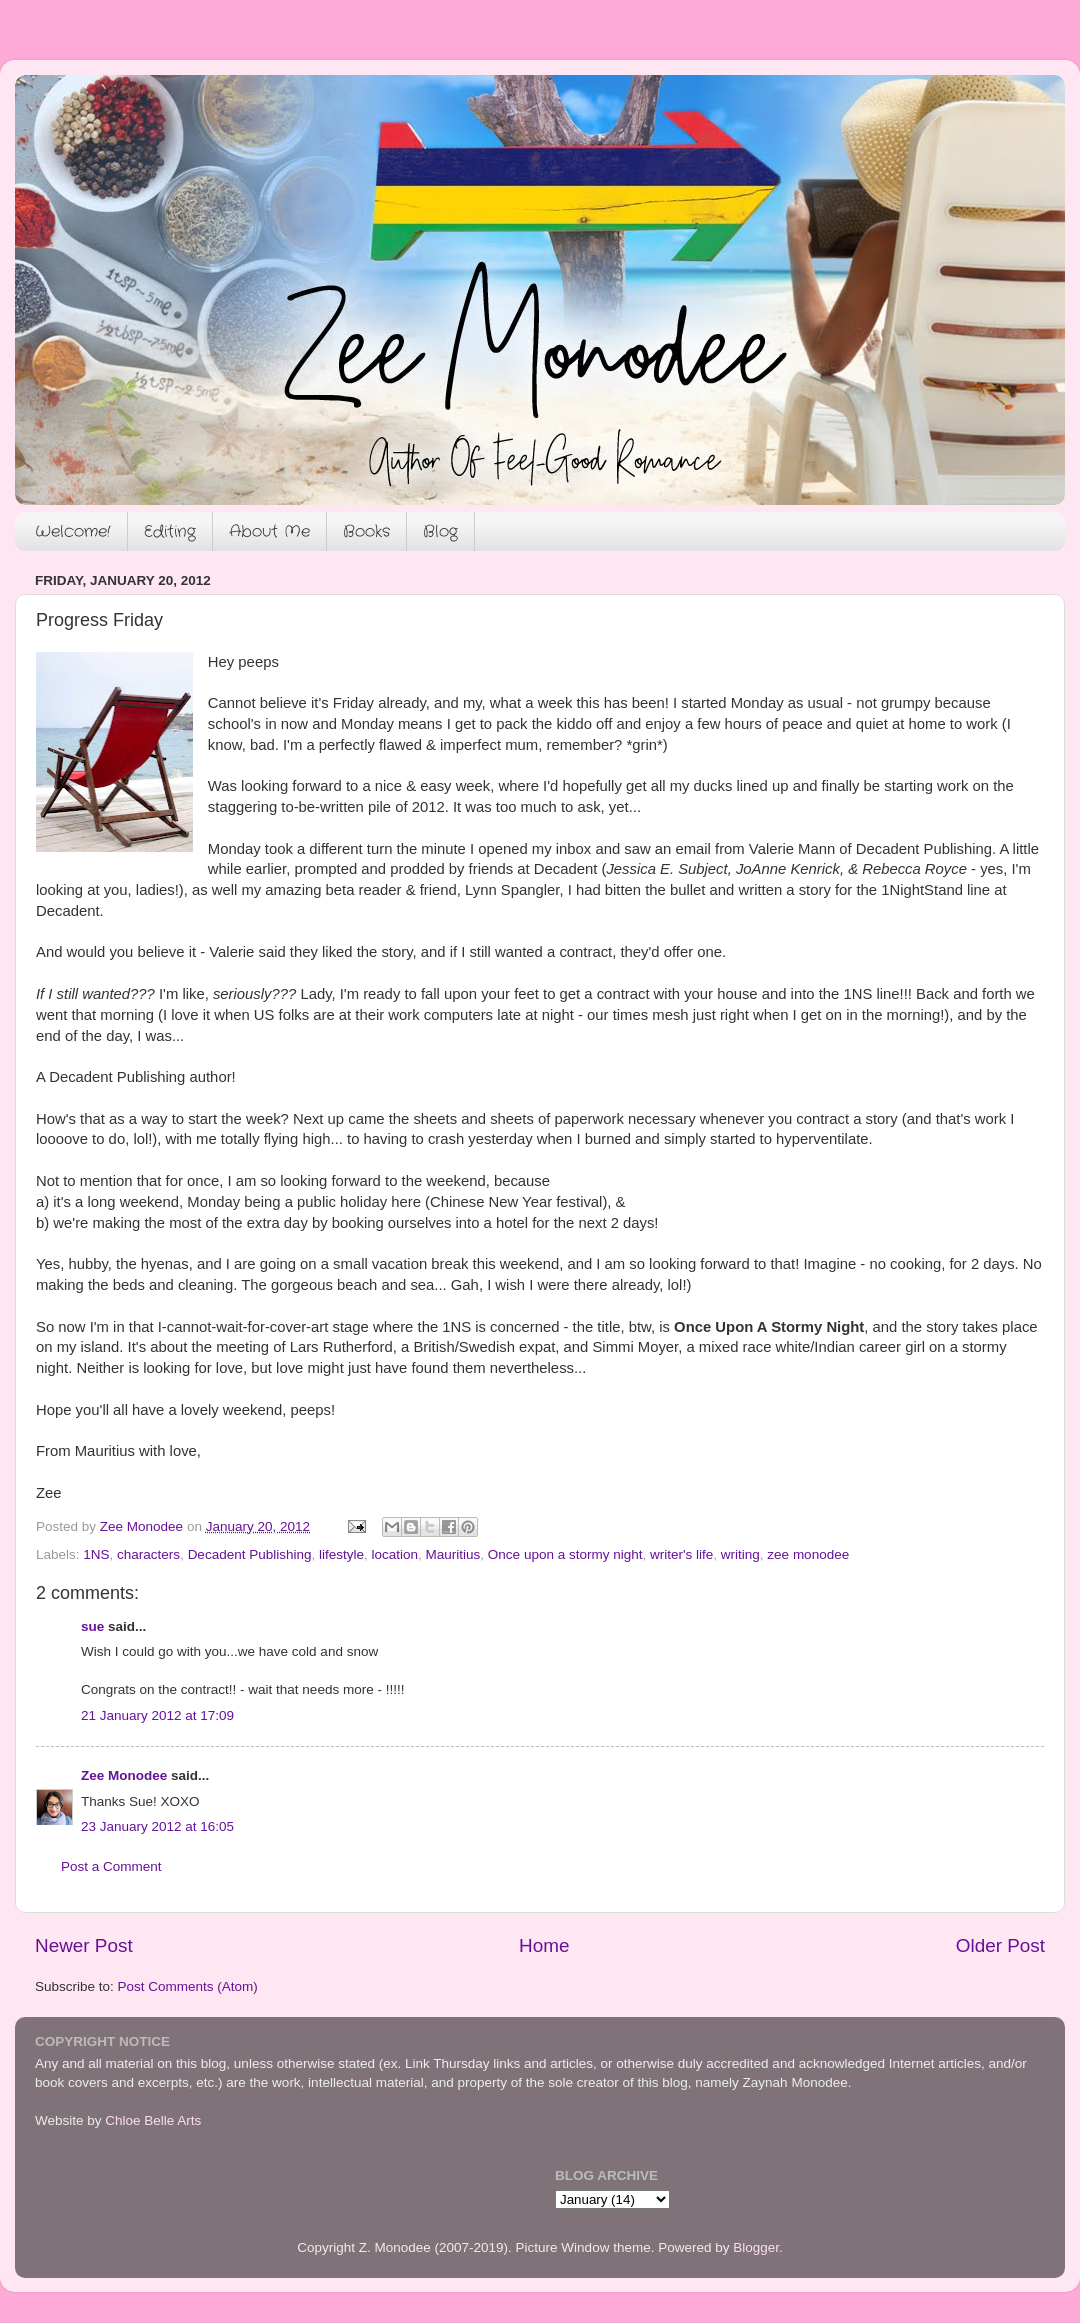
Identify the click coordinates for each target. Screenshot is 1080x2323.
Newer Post (84, 1945)
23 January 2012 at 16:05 (157, 1826)
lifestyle (341, 1554)
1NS (96, 1554)
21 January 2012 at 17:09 (157, 1715)
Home (544, 1945)
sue (92, 1626)
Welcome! (73, 531)
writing (740, 1554)
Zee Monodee (124, 1775)
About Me (269, 531)
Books (366, 531)
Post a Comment (111, 1866)
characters (148, 1554)
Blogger (756, 2247)
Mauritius (453, 1554)
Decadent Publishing (250, 1554)
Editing (170, 531)
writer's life (681, 1554)
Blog (440, 531)
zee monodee (808, 1554)
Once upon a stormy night (565, 1554)
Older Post (1000, 1945)
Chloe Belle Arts (153, 2120)
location (395, 1554)
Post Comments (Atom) (188, 1986)
